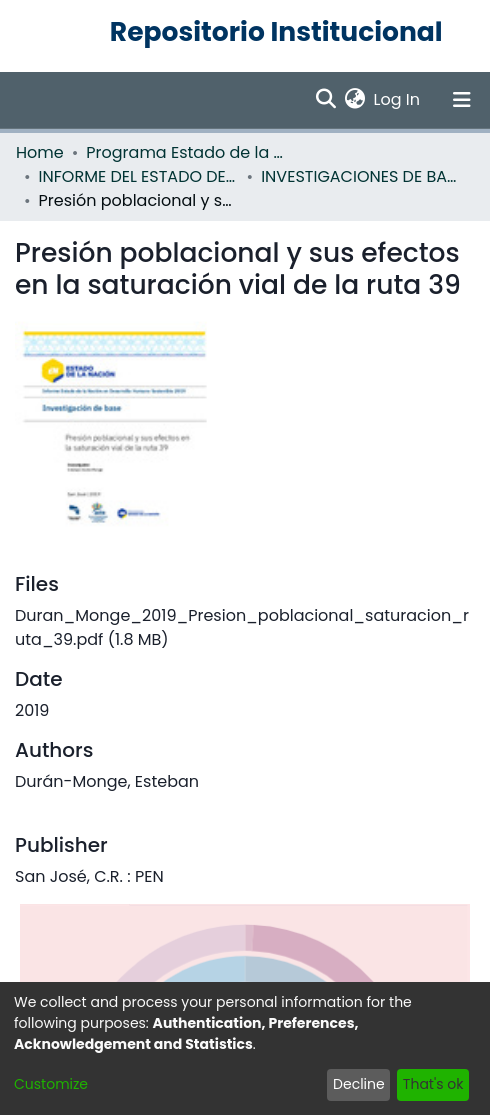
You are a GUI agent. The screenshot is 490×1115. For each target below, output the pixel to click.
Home (40, 152)
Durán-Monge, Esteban (107, 781)
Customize (51, 1084)
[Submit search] (326, 100)
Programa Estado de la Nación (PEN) (186, 152)
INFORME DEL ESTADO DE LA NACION (139, 176)
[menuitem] (355, 100)
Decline (359, 1084)
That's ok (433, 1084)
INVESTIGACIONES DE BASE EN (361, 176)
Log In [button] (398, 99)
